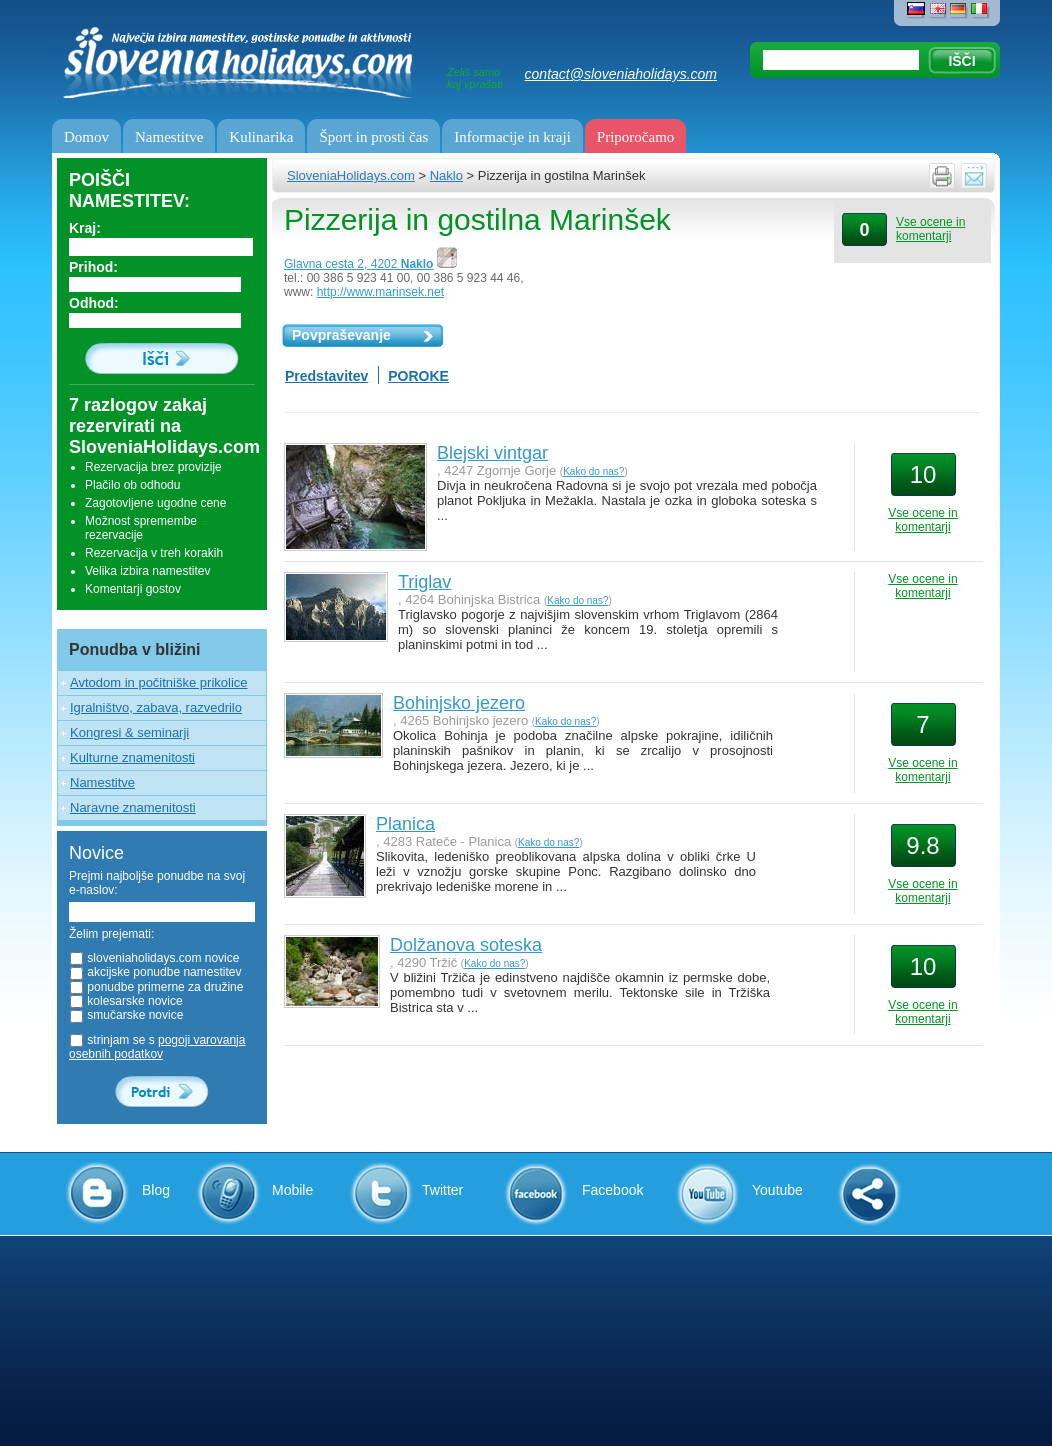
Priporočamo (635, 137)
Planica (405, 824)
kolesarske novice (126, 1001)
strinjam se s (157, 1047)
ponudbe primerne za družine (156, 987)
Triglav (424, 582)
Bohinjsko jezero (459, 703)
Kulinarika (261, 137)
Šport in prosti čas (373, 137)
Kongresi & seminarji (129, 732)
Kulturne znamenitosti (132, 757)
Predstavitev (326, 376)
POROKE (418, 376)
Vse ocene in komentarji (930, 229)
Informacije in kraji (512, 137)
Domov (86, 137)
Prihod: (93, 267)
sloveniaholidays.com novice (154, 958)
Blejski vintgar (492, 453)
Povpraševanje (341, 335)
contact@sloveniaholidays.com (621, 74)
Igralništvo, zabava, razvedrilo (156, 707)
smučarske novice (126, 1015)
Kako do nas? (593, 471)
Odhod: (94, 303)
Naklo (446, 175)
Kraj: (85, 228)
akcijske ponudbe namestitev (155, 972)
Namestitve (169, 137)
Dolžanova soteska (466, 945)
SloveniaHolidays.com (351, 175)
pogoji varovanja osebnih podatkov (157, 1047)
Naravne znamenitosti (133, 807)
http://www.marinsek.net (380, 292)
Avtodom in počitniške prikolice (159, 682)
